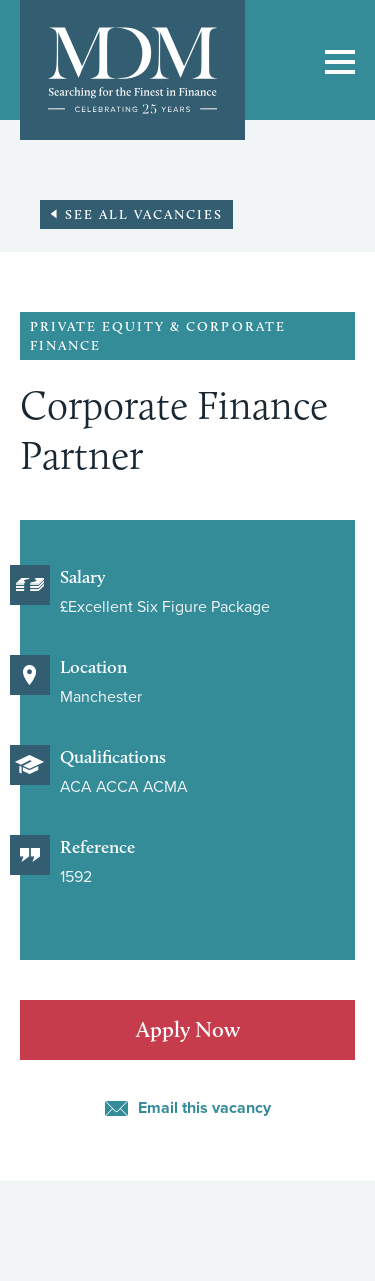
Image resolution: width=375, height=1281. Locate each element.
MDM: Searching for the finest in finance (132, 70)
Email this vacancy (204, 1108)
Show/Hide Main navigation (340, 62)
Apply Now (188, 1029)
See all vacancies (144, 214)
